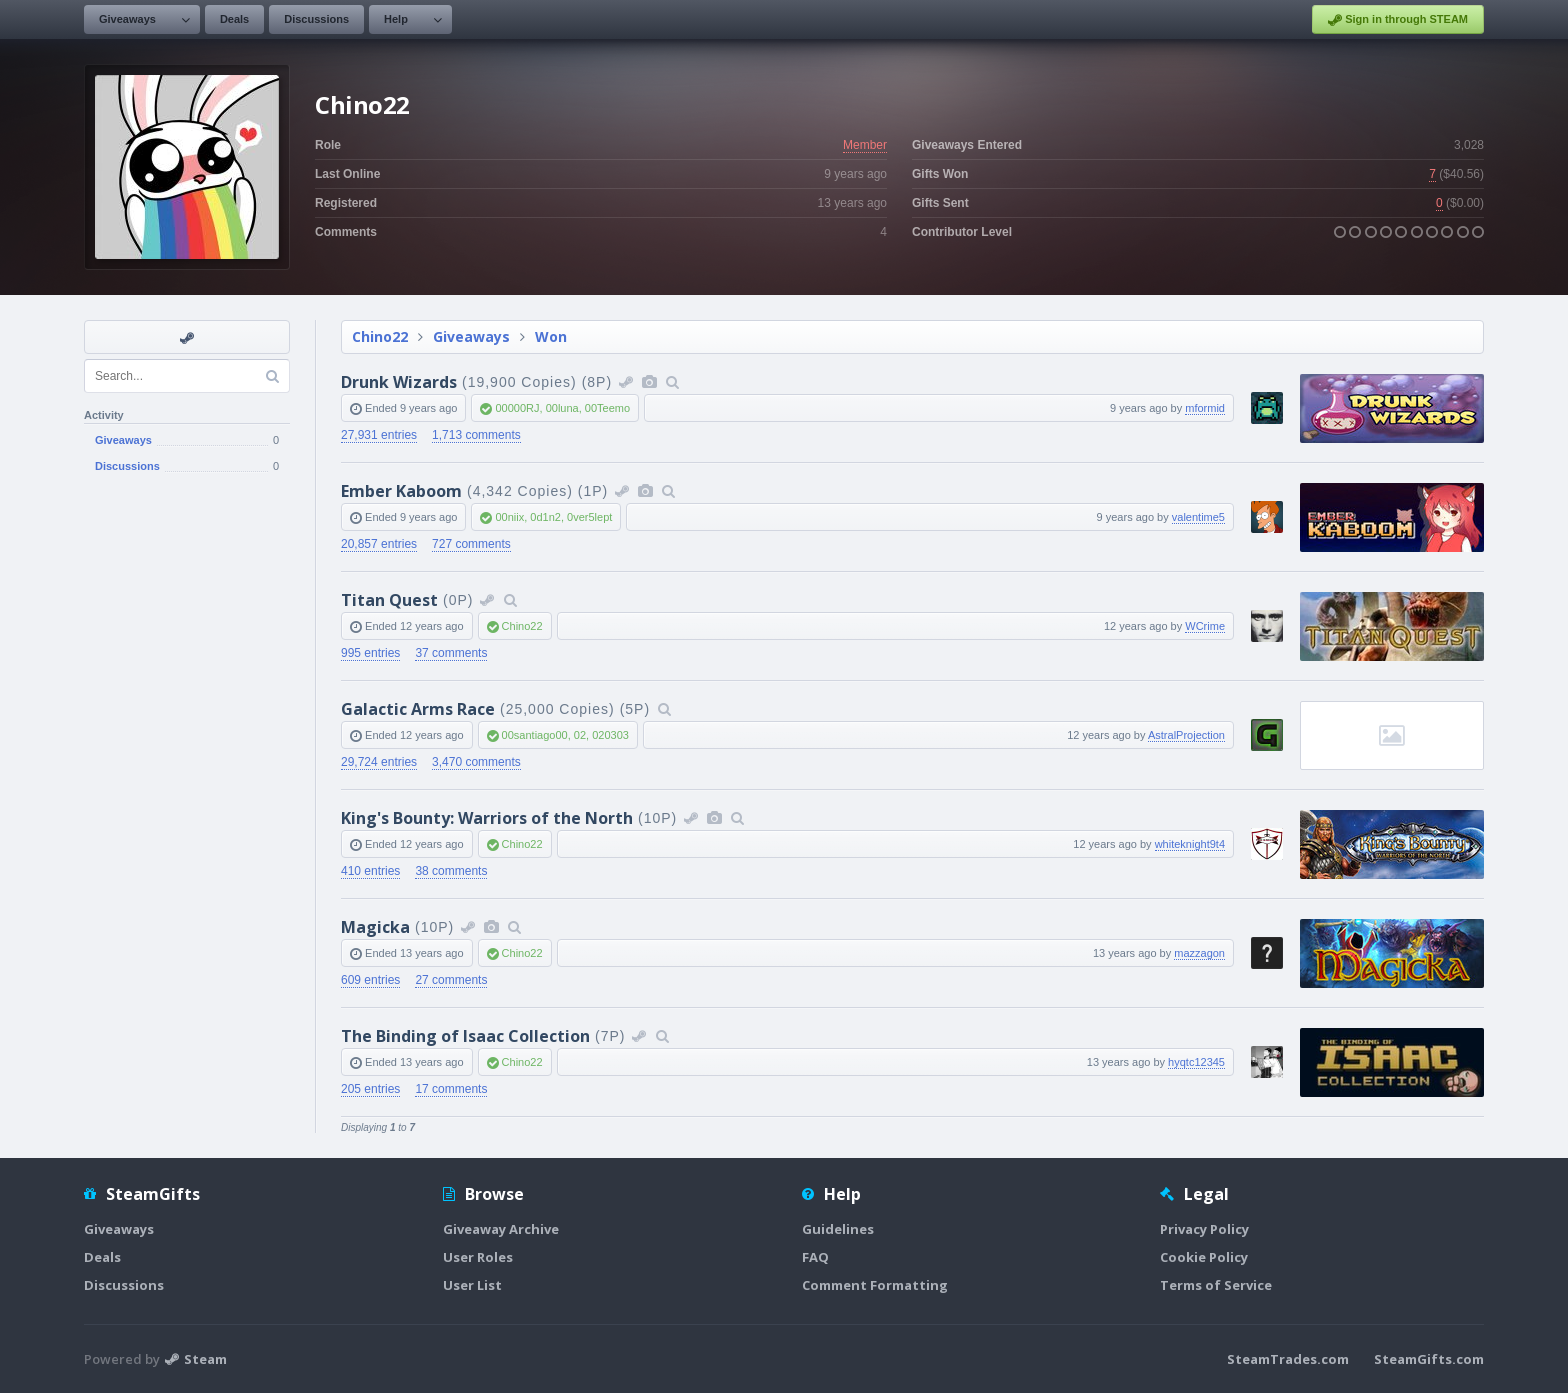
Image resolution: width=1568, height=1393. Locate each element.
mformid (1205, 408)
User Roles (478, 1257)
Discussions (316, 19)
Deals (234, 19)
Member (865, 145)
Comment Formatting (875, 1285)
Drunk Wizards (399, 382)
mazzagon (1199, 953)
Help (396, 19)
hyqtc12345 (1196, 1062)
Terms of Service (1216, 1285)
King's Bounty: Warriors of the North (487, 818)
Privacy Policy (1204, 1229)
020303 (610, 735)
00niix (509, 517)
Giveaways (127, 19)
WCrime (1205, 626)
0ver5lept (589, 517)
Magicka (375, 927)
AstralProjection (1186, 735)
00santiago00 (535, 735)
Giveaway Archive (501, 1229)
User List (472, 1285)
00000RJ (517, 408)
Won (551, 336)
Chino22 (380, 336)
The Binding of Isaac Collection (465, 1036)
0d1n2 (545, 517)
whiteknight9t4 (1190, 844)
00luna (562, 408)
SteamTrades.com (1288, 1359)
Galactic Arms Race (418, 709)
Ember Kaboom (401, 491)
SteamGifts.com (1429, 1359)
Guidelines (838, 1229)
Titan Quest (389, 600)
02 (580, 735)
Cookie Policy (1204, 1257)
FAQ (815, 1257)
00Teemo (607, 408)
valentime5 (1198, 517)
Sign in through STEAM (1398, 20)
